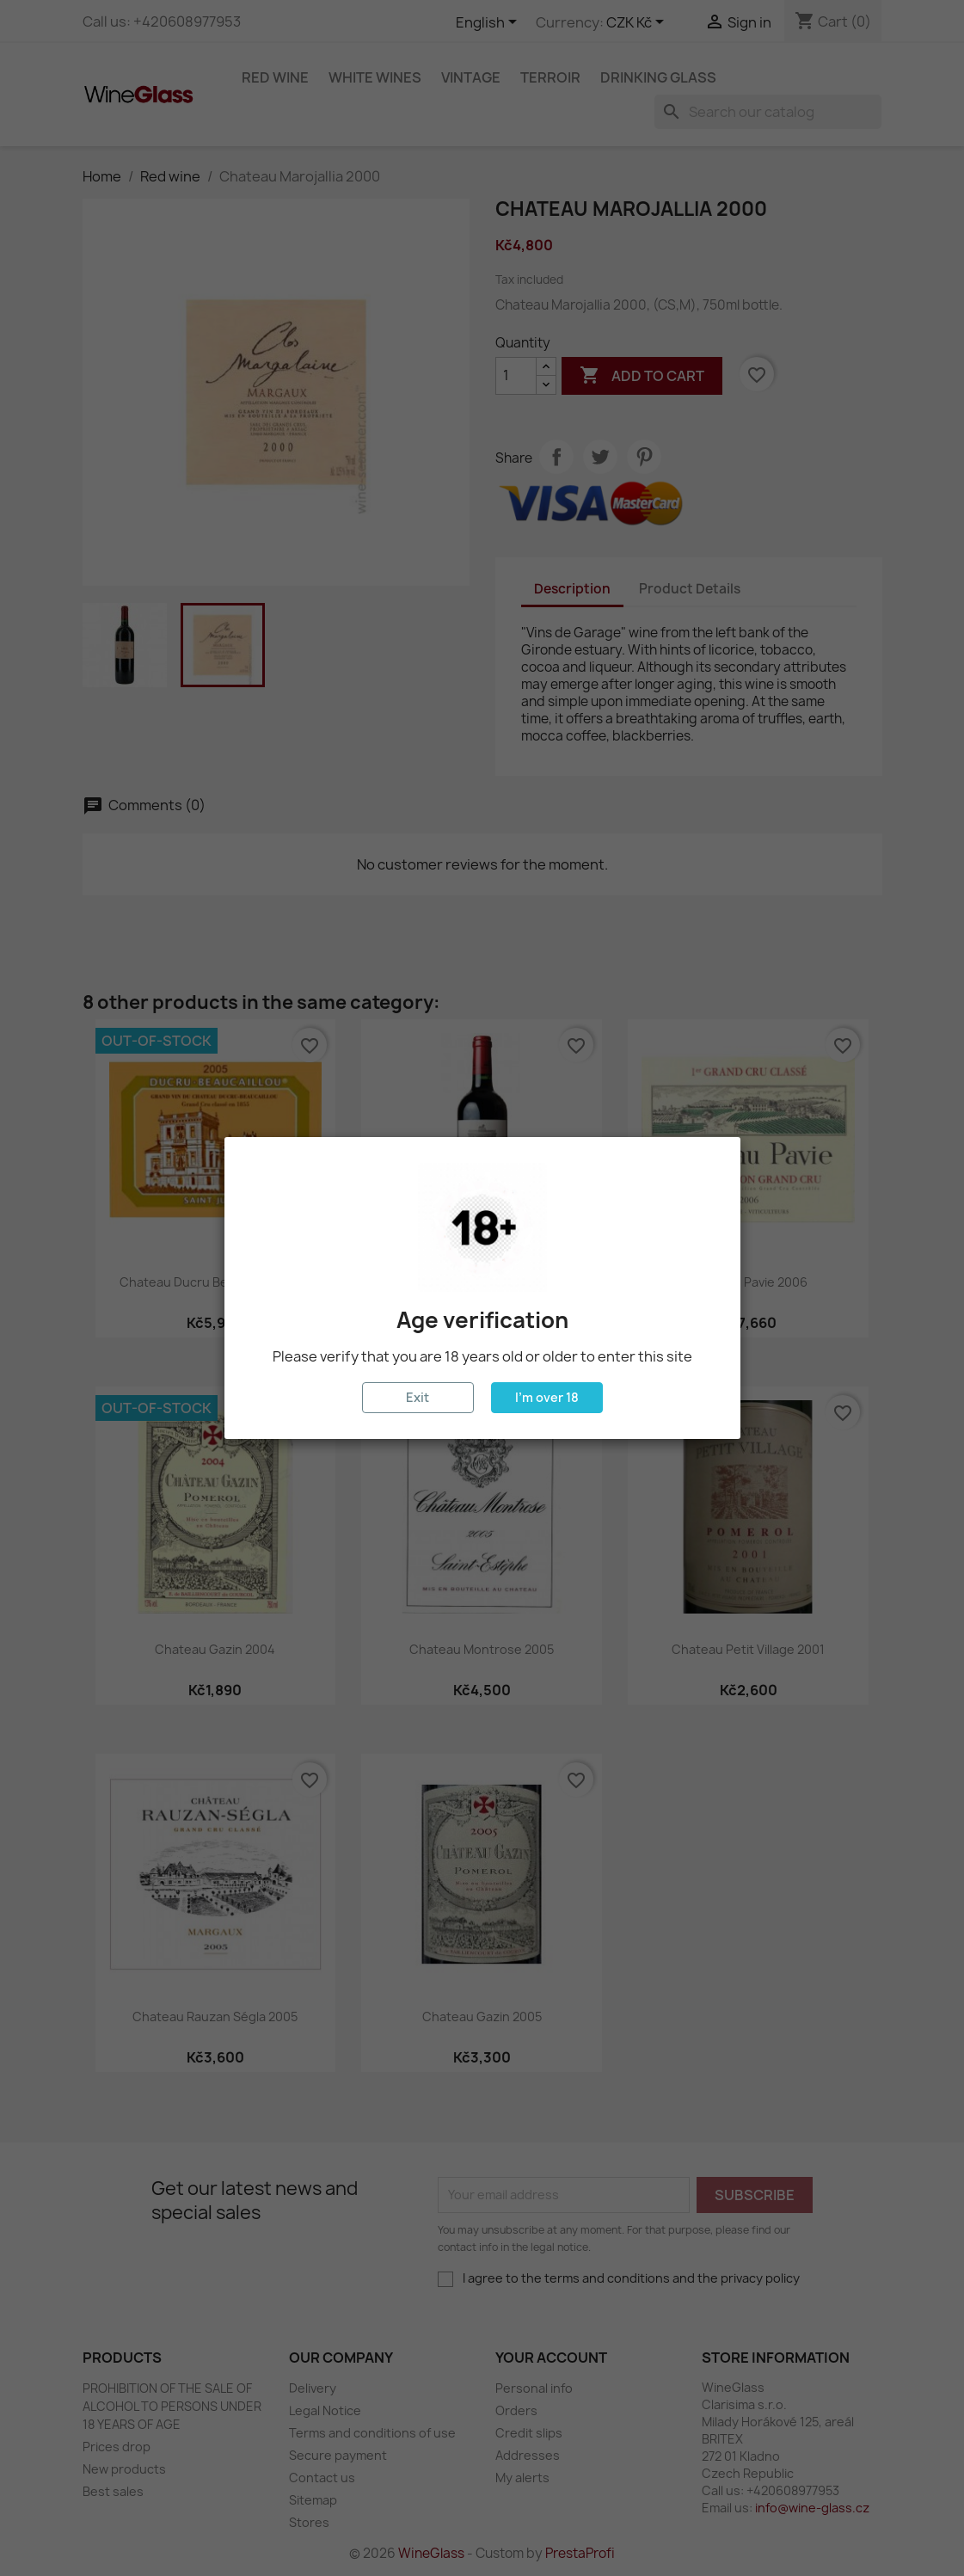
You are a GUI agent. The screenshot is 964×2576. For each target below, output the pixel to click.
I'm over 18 (547, 1397)
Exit (417, 1397)
